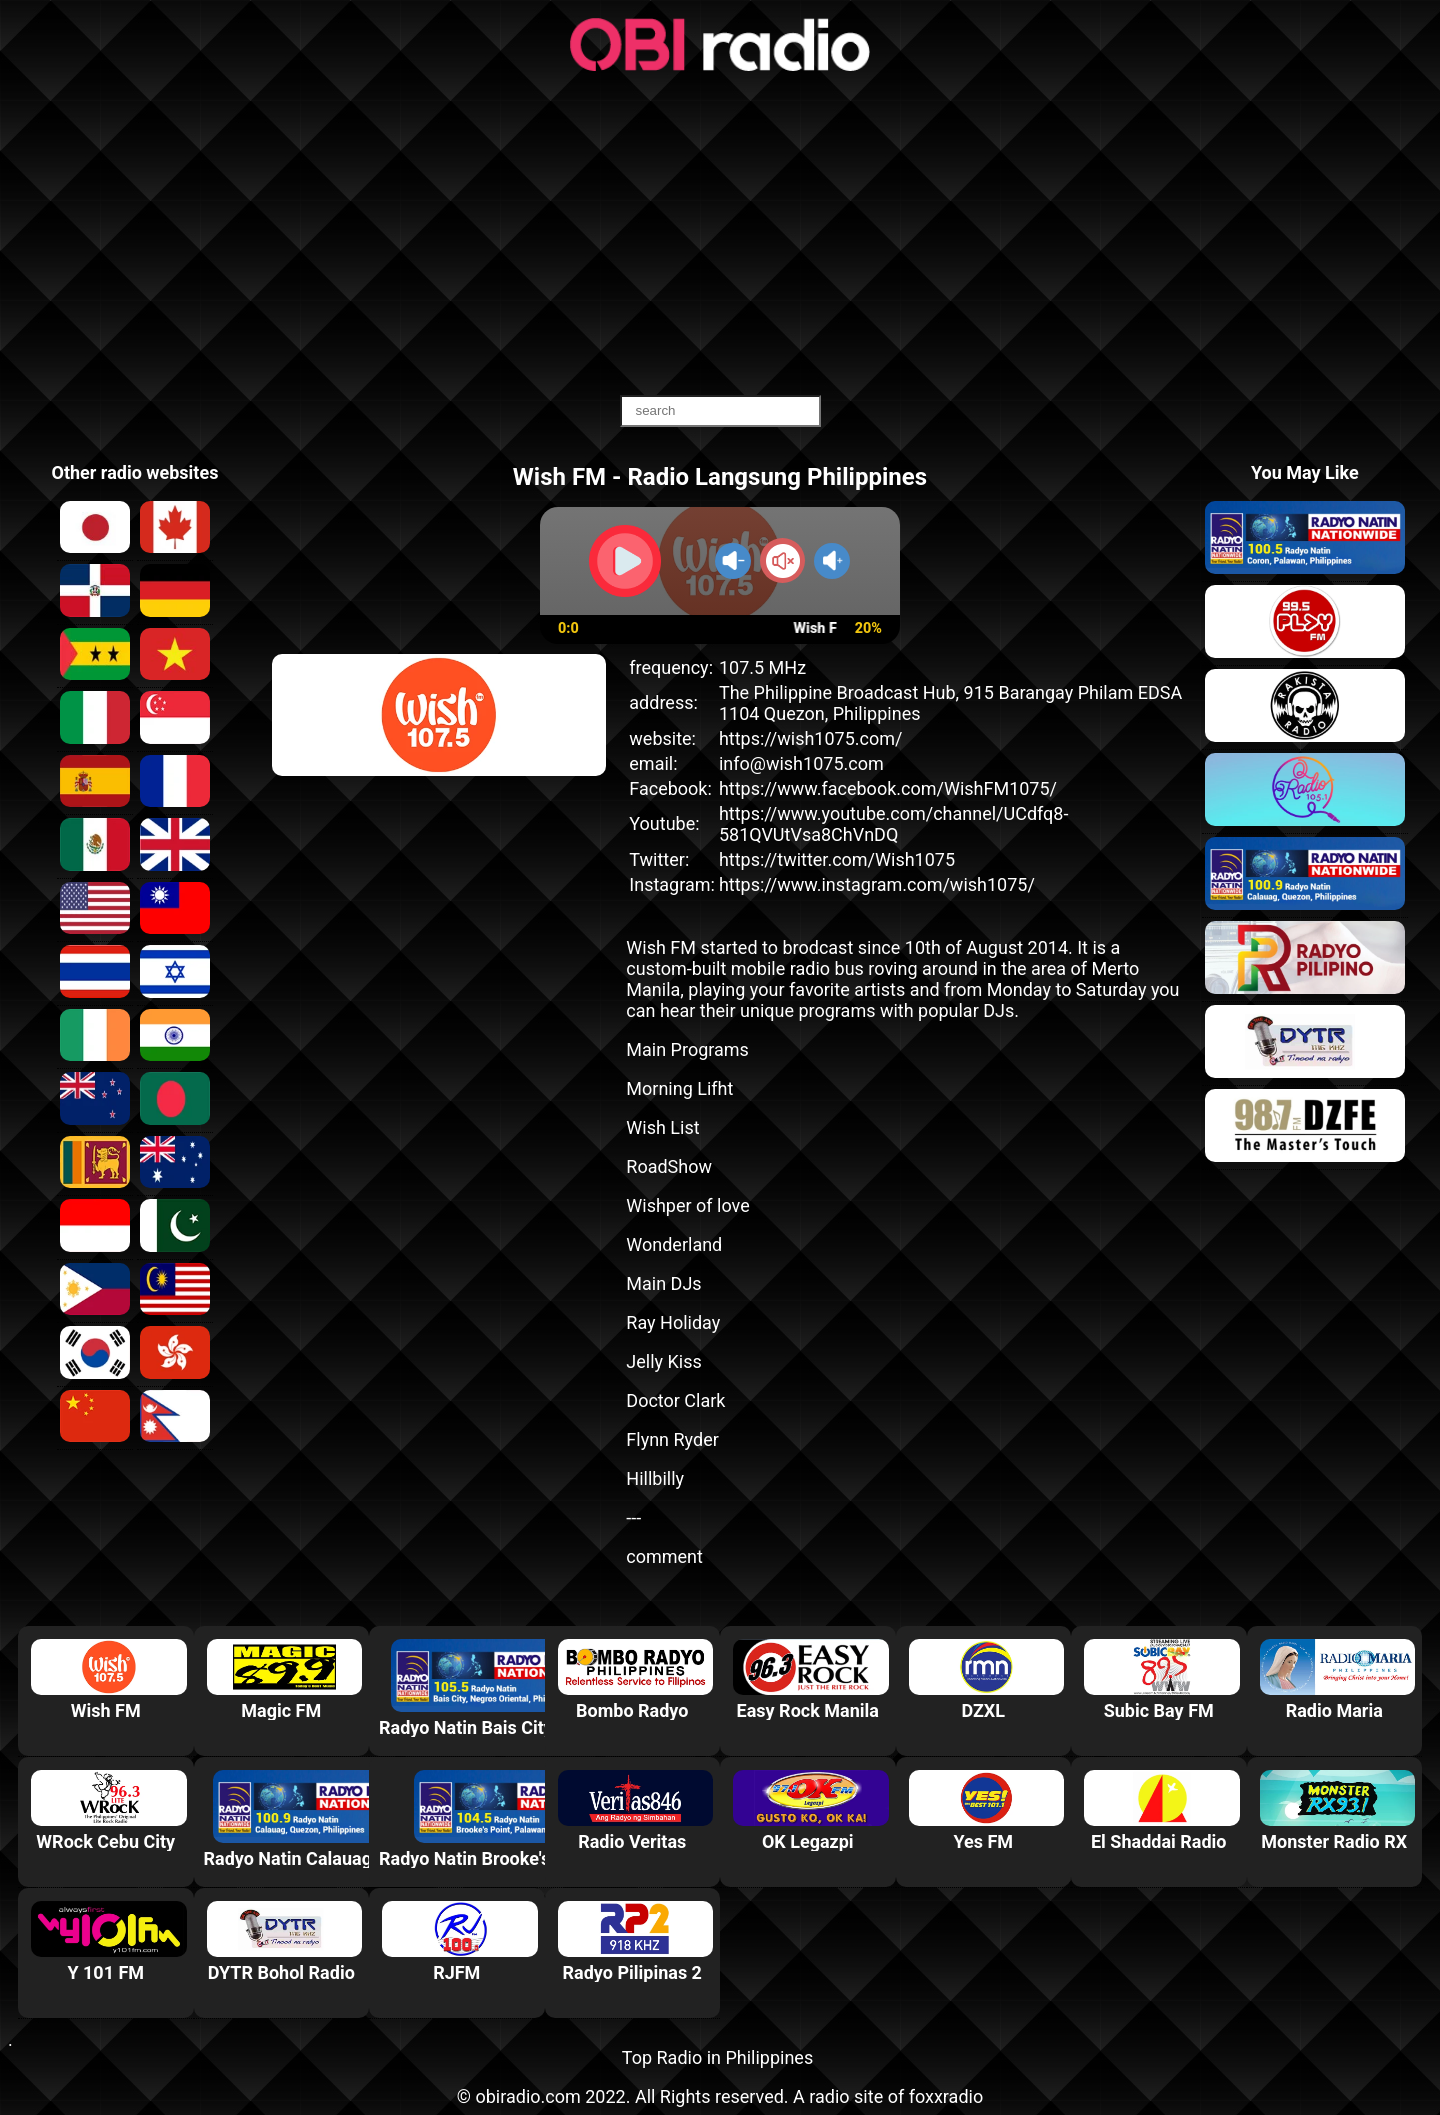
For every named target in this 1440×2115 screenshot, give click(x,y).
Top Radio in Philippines (717, 2057)
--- (633, 1517)
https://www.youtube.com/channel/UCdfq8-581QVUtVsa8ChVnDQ (894, 824)
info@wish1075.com (801, 763)
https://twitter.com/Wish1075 (837, 859)
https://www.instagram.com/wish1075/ (877, 884)
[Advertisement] (720, 235)
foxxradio (946, 2096)
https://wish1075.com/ (811, 738)
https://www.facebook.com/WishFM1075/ (888, 788)
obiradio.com (527, 2096)
